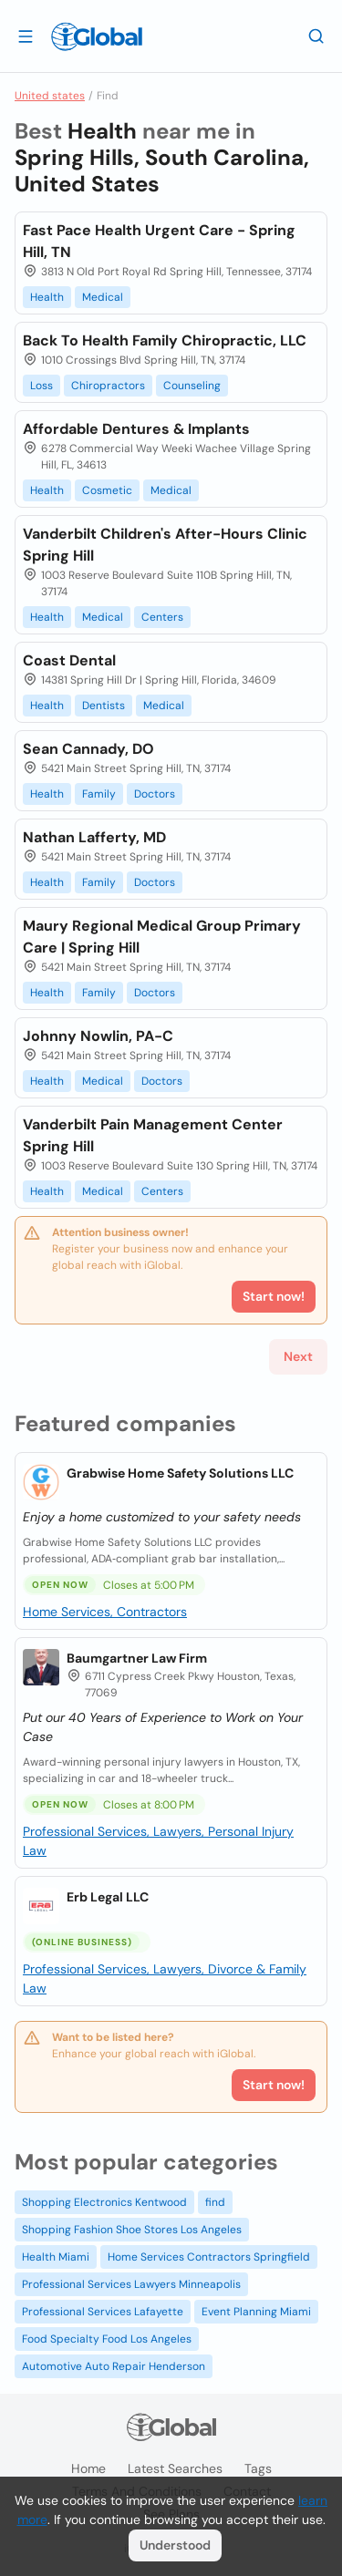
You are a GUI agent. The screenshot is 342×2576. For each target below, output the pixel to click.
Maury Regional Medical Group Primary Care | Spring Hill (162, 936)
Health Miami (55, 2257)
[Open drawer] (25, 35)
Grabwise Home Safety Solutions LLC (180, 1473)
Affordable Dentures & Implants (136, 428)
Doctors (154, 794)
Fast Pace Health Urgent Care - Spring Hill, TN (159, 241)
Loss (41, 385)
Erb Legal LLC (108, 1897)
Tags (258, 2468)
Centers (162, 617)
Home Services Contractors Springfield (209, 2257)
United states (50, 95)
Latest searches (175, 2468)
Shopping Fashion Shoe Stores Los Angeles (132, 2229)
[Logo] (96, 36)
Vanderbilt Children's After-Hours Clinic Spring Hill (165, 544)
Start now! (274, 2084)
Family (99, 794)
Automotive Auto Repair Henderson (113, 2366)
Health (47, 297)
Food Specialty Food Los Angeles (107, 2339)
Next (298, 1356)
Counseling (192, 385)
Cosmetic (107, 490)
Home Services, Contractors (105, 1611)
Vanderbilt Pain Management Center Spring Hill (153, 1135)
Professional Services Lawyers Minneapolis (131, 2284)
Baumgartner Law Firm (137, 1658)
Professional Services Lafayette (102, 2311)
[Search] (316, 35)
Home (88, 2468)
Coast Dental (69, 660)
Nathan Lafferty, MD (94, 837)
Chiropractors (108, 385)
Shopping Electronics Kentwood (104, 2202)
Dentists (103, 705)
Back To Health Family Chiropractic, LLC (164, 340)
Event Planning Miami (256, 2311)
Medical (102, 297)
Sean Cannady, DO (88, 748)
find (215, 2202)
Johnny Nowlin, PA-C (98, 1036)
